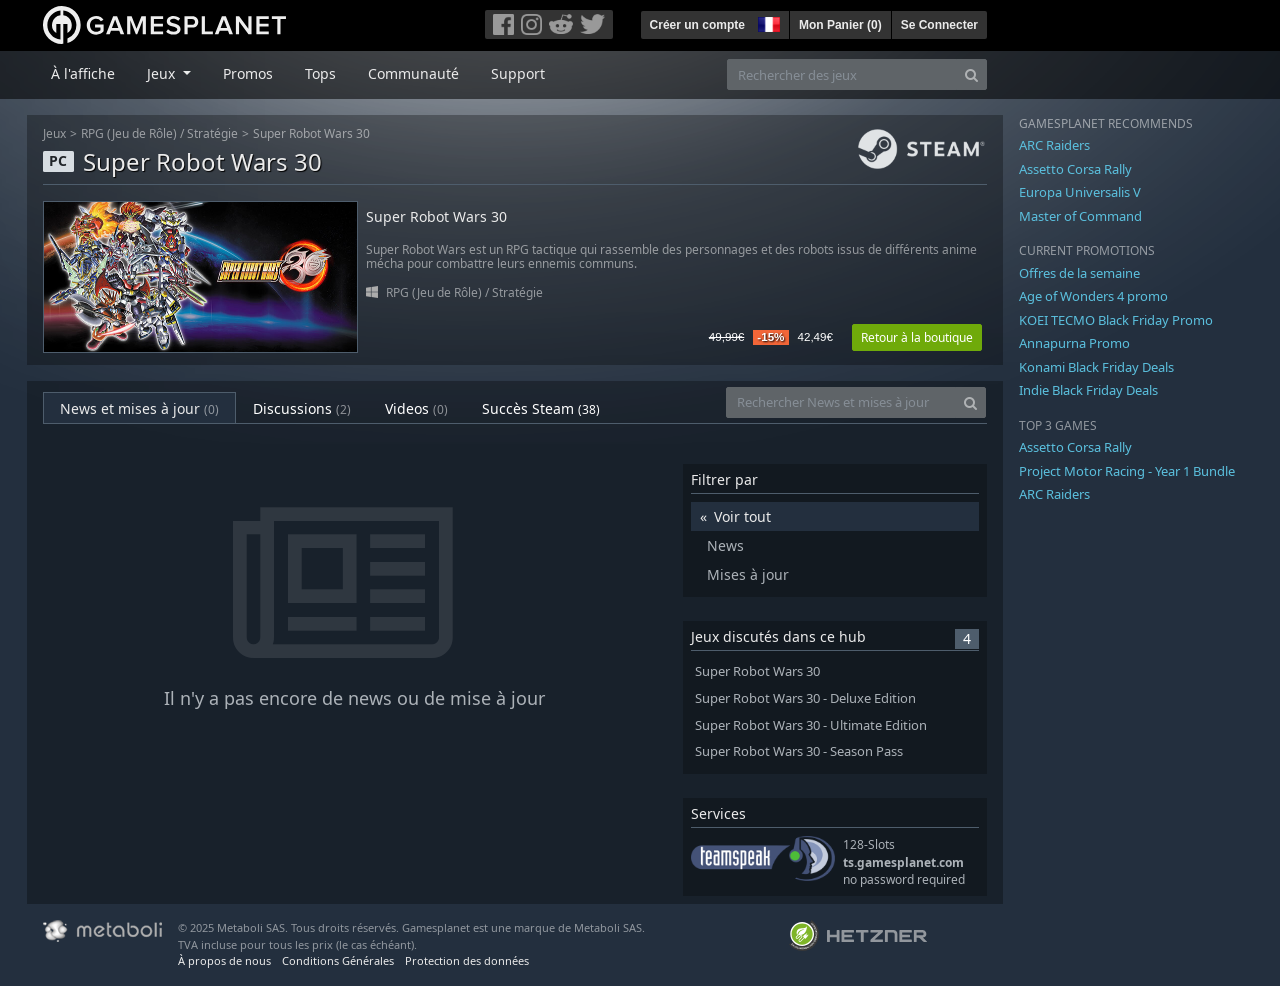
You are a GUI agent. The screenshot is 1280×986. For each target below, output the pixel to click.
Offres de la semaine (1079, 273)
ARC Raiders (1054, 145)
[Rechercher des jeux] (842, 74)
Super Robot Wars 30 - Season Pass (799, 751)
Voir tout (742, 516)
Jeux (54, 133)
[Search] (971, 74)
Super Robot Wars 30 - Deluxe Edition (805, 698)
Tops (320, 73)
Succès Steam (541, 408)
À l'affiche (83, 73)
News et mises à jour (139, 408)
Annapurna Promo (1074, 343)
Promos (248, 73)
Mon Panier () (840, 25)
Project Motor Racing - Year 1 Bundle (1127, 471)
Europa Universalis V (1080, 192)
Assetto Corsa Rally (1075, 169)
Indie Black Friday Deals (1088, 390)
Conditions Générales (338, 960)
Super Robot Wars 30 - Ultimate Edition (811, 725)
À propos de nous (224, 960)
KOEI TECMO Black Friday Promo (1116, 320)
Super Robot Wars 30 (311, 133)
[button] (767, 22)
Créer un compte (697, 25)
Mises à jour (748, 574)
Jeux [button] (163, 73)
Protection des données (467, 960)
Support (518, 73)
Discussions (302, 408)
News (725, 545)
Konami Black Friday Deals (1096, 367)
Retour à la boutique (917, 337)
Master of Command (1080, 216)
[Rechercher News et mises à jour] (841, 402)
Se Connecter (939, 25)
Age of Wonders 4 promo (1093, 296)
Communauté (413, 73)
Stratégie (212, 133)
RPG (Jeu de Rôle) (129, 133)
